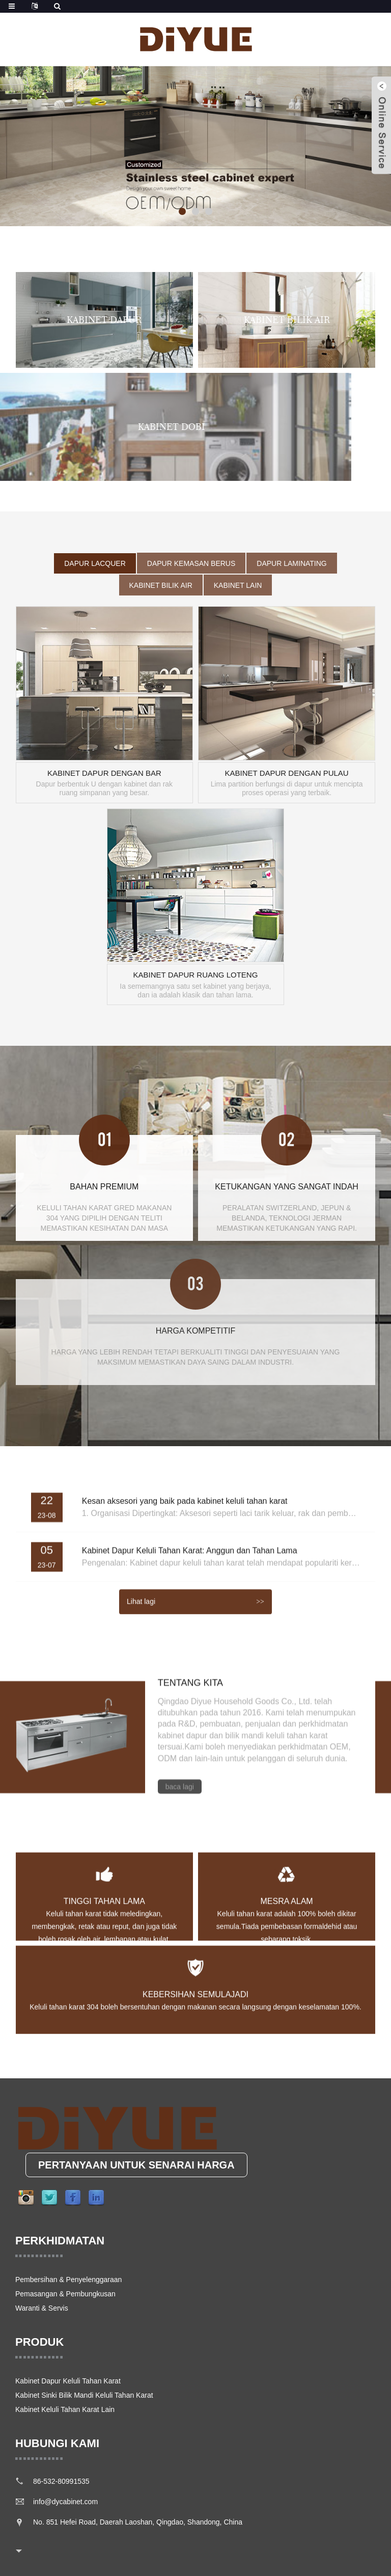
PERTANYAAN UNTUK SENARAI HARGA (136, 2165)
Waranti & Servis (41, 2308)
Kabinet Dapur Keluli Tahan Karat (68, 2381)
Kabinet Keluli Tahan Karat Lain (65, 2409)
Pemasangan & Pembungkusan (65, 2294)
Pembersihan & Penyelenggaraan (68, 2279)
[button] (182, 211)
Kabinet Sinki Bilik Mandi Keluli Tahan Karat (84, 2395)
